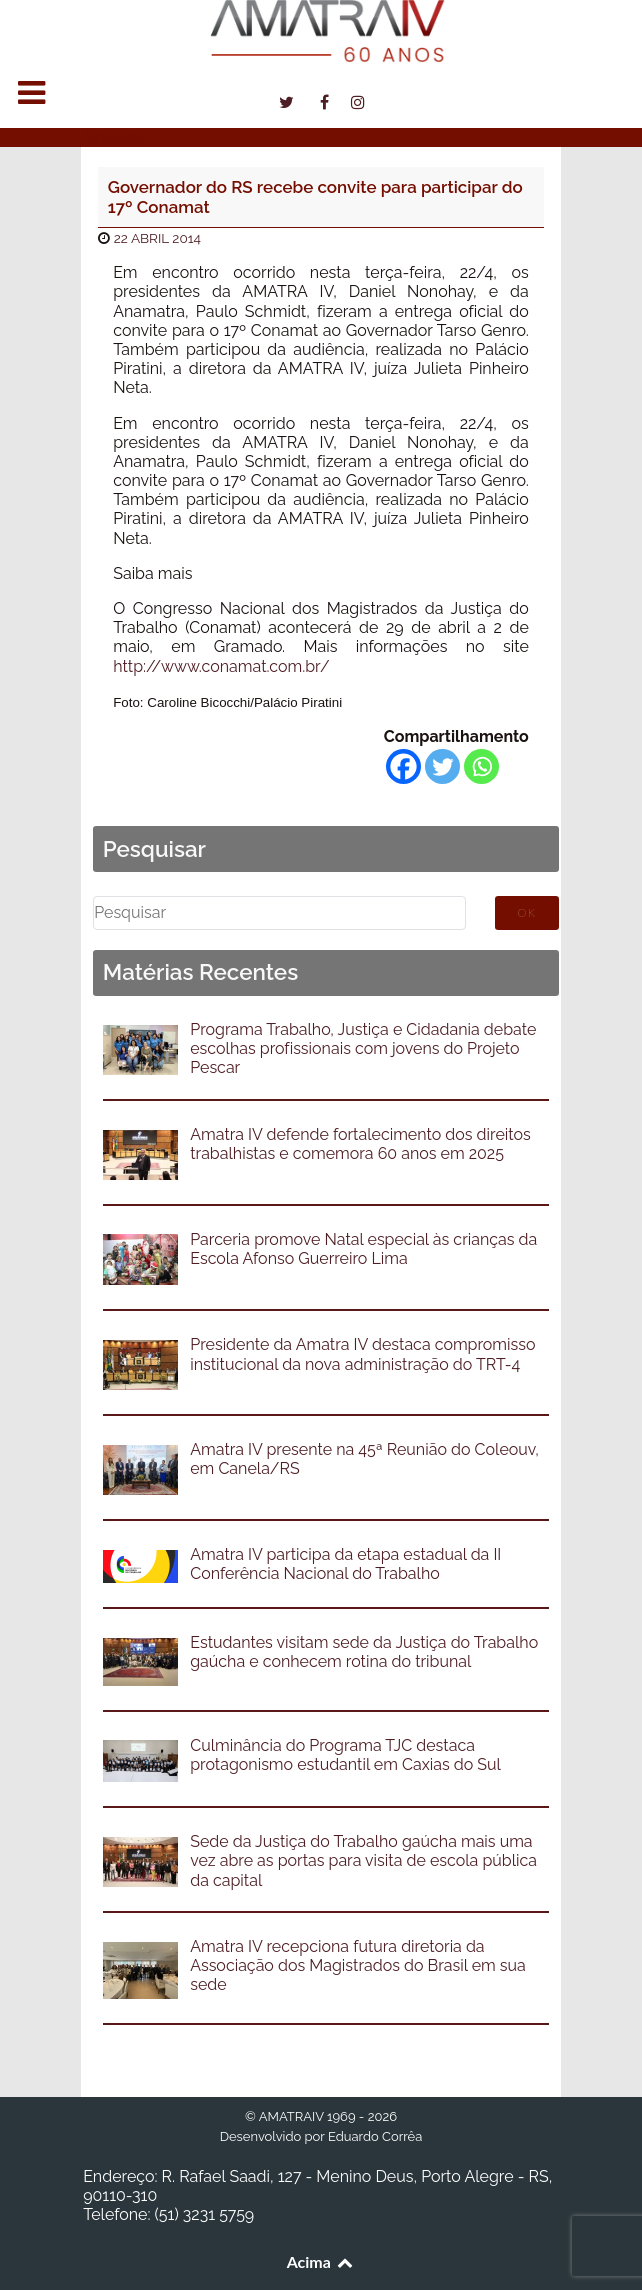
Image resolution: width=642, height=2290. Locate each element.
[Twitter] (442, 766)
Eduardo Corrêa (375, 2136)
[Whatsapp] (481, 766)
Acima (321, 2261)
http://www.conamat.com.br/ (221, 666)
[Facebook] (403, 766)
